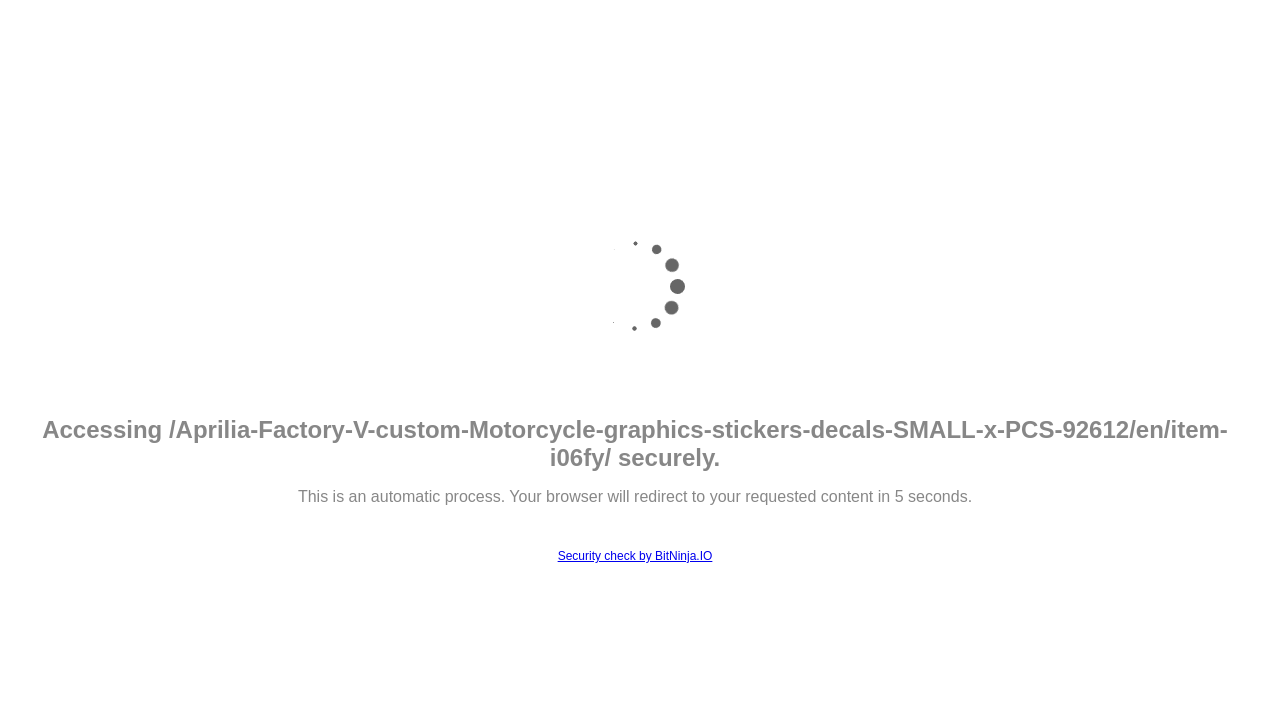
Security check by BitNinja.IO (635, 556)
